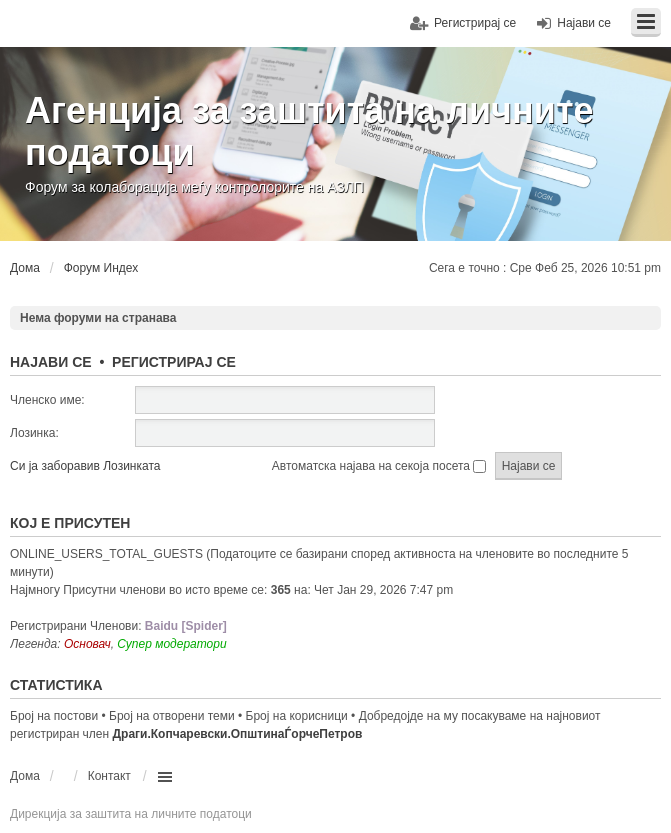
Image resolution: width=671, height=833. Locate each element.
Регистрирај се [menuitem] (475, 23)
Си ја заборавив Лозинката (85, 466)
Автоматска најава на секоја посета (379, 466)
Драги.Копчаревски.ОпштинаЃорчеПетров (238, 734)
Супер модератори (171, 644)
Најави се (51, 362)
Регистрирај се (174, 362)
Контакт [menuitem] (109, 776)
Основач (87, 644)
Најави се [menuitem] (584, 23)
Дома (25, 776)
